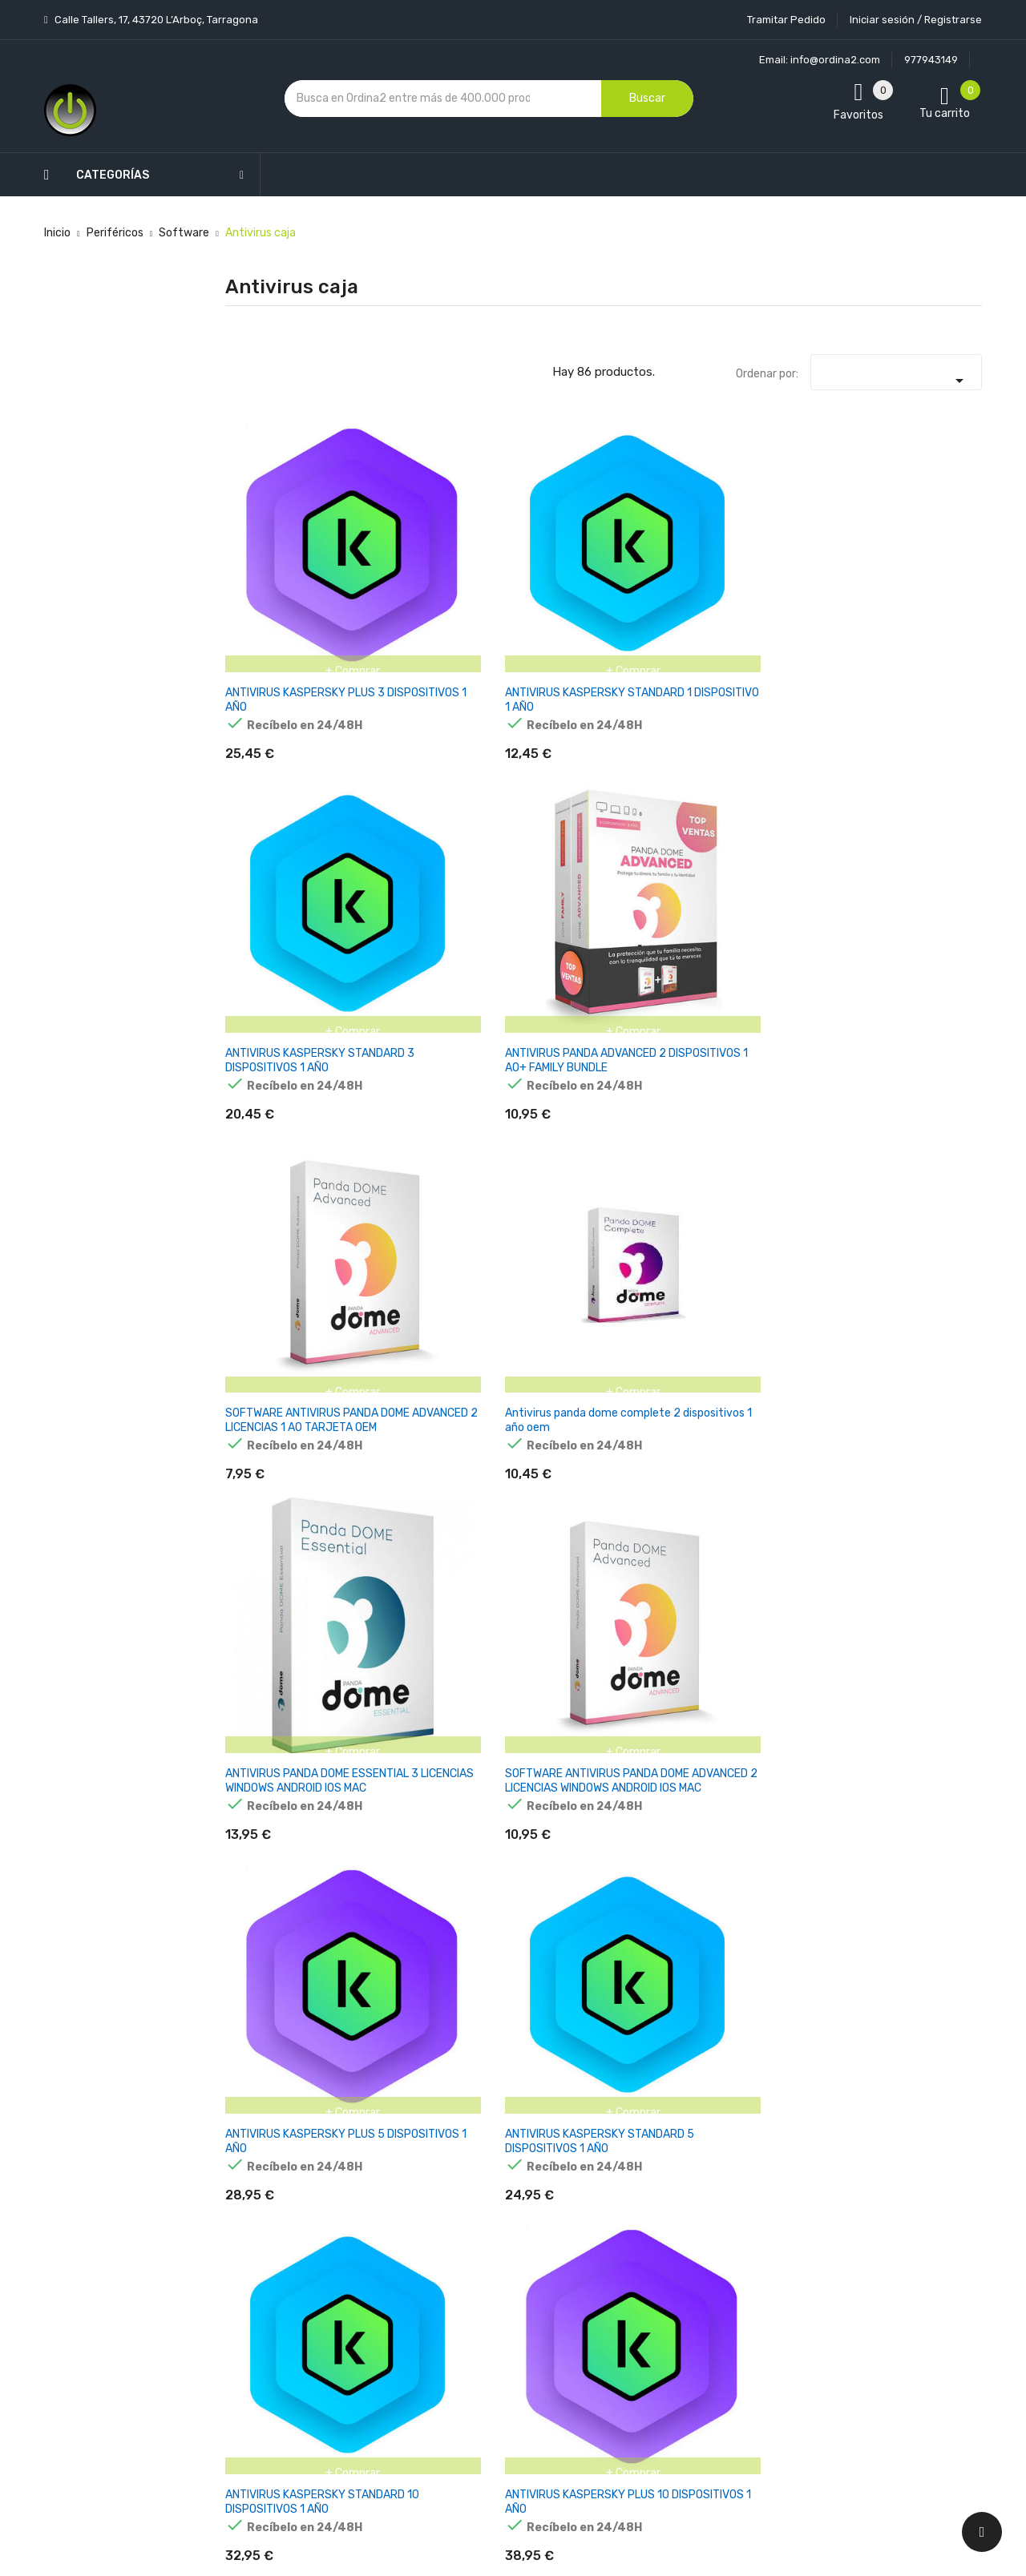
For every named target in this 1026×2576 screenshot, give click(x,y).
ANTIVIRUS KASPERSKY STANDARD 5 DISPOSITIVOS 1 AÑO (667, 796)
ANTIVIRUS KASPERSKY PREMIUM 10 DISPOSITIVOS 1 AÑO (277, 1027)
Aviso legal (488, 2211)
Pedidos (608, 2256)
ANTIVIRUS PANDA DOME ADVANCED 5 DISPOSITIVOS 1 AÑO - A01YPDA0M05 (406, 1027)
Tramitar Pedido (786, 20)
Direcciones (618, 2312)
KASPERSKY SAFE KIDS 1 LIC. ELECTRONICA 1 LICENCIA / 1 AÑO (791, 1953)
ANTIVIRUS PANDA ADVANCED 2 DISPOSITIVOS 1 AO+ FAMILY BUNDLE (667, 564)
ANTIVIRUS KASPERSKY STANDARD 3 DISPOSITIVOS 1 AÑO (536, 564)
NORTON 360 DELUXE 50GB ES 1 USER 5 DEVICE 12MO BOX (793, 1489)
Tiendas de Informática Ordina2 (492, 2435)
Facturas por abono (638, 2284)
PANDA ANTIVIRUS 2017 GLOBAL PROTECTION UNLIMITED (401, 1259)
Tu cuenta (620, 2111)
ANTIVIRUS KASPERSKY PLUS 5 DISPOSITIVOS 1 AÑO (536, 789)
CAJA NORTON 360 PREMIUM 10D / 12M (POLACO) (925, 1252)
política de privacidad (783, 2234)
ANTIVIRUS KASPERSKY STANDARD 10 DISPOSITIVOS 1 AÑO (797, 796)
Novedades (361, 2144)
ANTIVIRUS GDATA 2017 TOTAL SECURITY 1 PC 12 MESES (531, 1027)
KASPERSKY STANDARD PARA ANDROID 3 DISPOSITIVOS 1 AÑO (928, 1953)
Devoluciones (495, 2295)
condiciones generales (900, 2220)
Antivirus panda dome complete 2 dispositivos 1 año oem (922, 564)
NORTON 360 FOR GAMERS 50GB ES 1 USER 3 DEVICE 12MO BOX (665, 1489)
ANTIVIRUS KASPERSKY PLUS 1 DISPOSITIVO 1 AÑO (275, 1252)
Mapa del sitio (496, 2379)
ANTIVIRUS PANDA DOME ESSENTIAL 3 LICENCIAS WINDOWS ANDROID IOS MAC (277, 796)
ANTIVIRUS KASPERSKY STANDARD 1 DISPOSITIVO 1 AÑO (403, 564)
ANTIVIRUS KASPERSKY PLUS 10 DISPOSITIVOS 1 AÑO (923, 796)
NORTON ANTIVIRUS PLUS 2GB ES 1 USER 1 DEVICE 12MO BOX (538, 1482)
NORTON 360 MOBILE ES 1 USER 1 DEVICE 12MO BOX (925, 1482)
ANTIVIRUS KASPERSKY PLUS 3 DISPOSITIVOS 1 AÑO (277, 557)
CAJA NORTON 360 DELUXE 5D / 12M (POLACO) (794, 1252)
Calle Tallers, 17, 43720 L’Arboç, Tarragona (155, 20)
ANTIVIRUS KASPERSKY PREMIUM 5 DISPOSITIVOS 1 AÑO (928, 1027)
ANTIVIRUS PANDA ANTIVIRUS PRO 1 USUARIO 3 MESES (662, 1020)
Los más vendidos (378, 2172)
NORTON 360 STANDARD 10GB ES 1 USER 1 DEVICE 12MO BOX (406, 1489)
